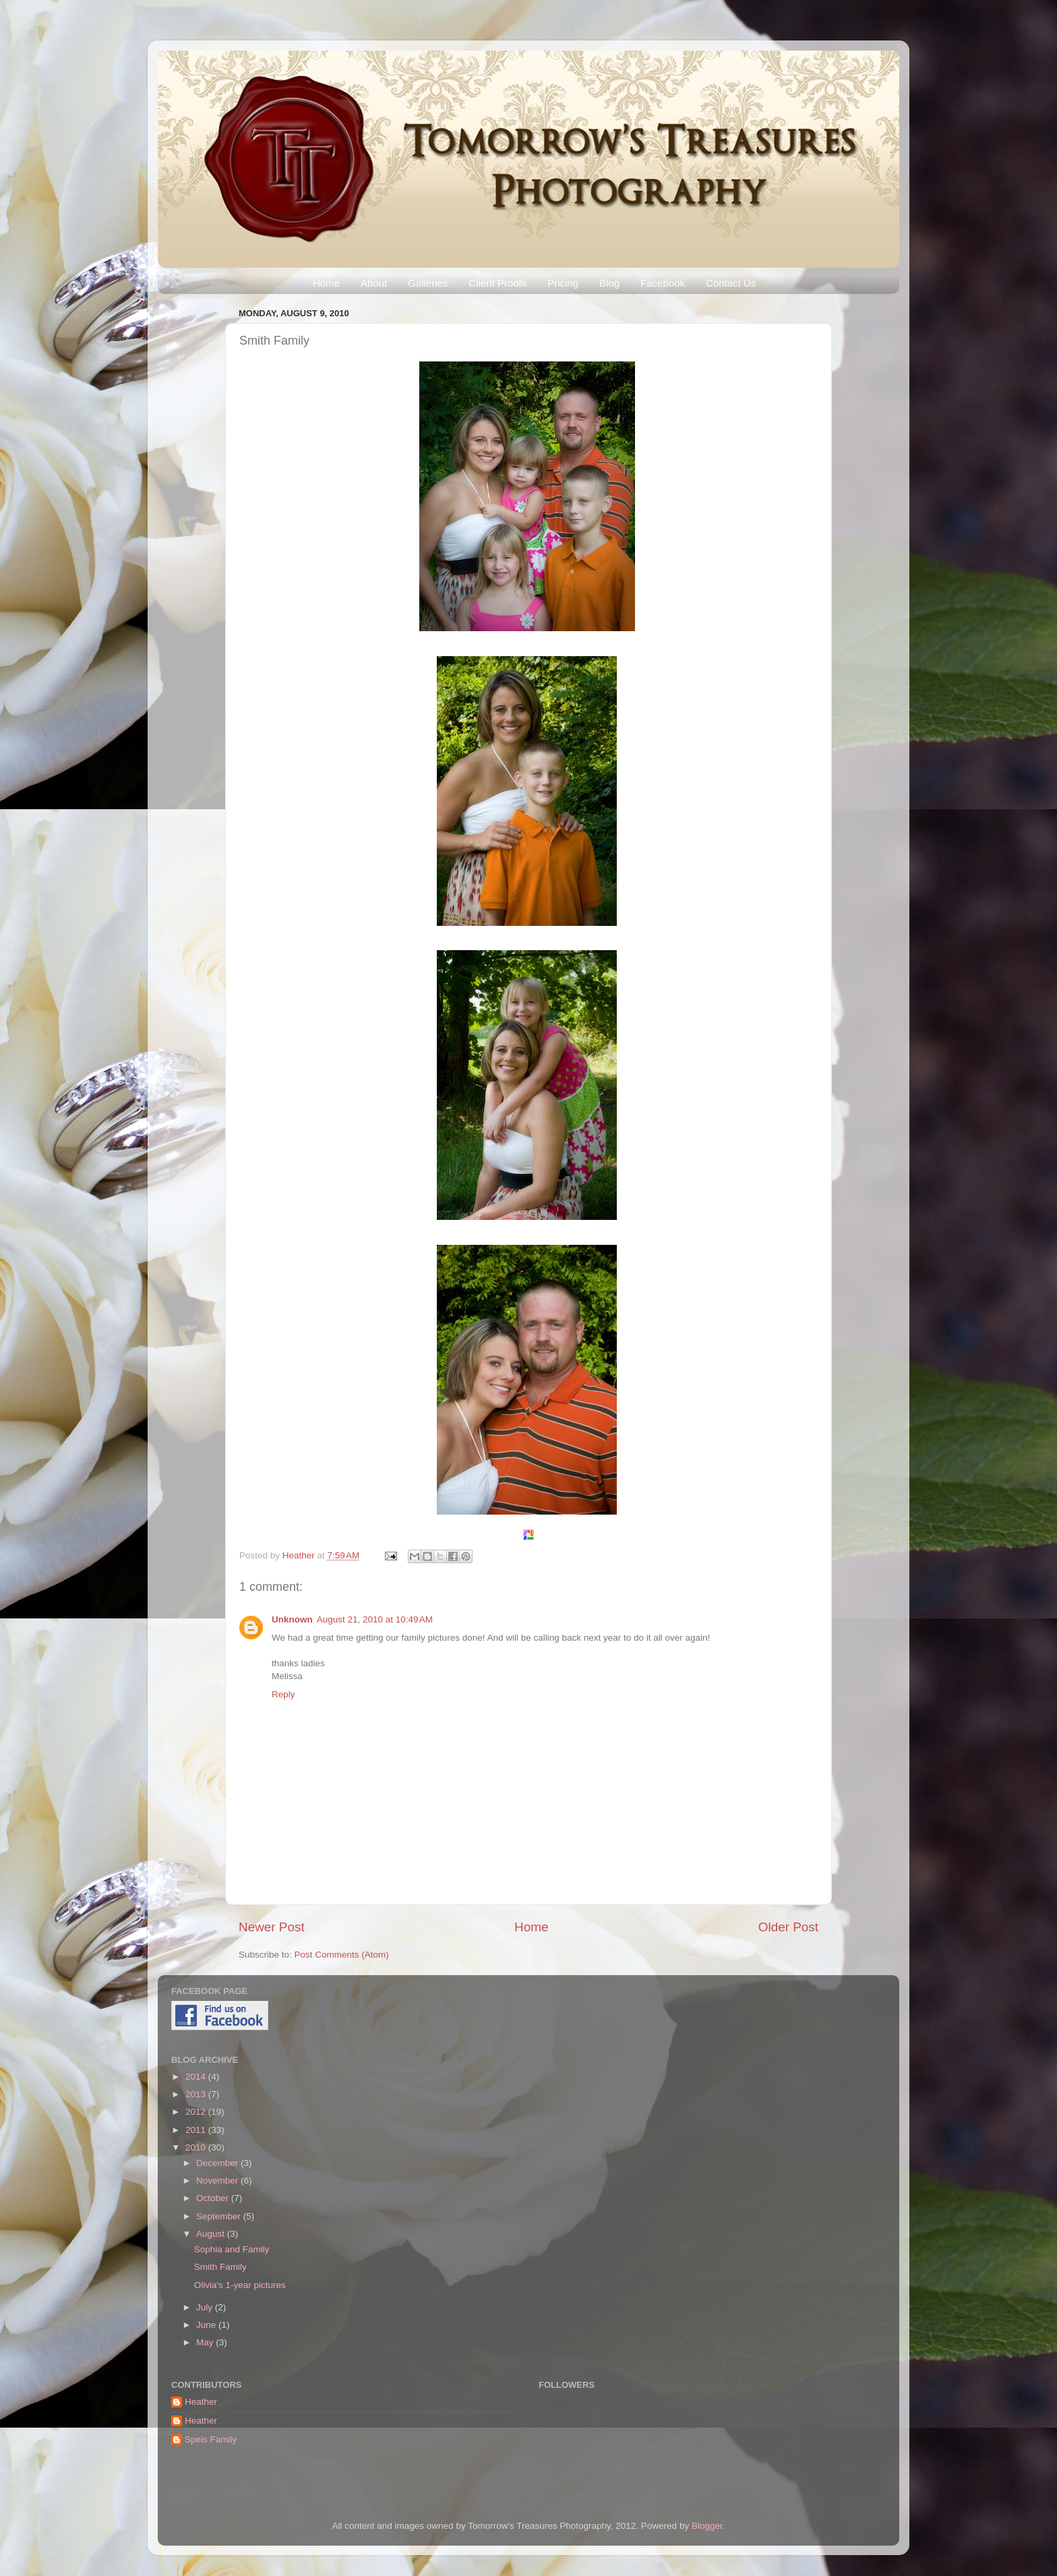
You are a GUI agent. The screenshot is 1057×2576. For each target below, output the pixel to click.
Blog (609, 283)
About (374, 283)
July (205, 2307)
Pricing (562, 283)
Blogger (707, 2526)
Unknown (292, 1619)
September (219, 2216)
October (213, 2198)
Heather (300, 1555)
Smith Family (220, 2267)
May (206, 2342)
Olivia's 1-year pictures (240, 2285)
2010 (196, 2147)
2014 (196, 2077)
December (218, 2163)
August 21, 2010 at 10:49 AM (375, 1619)
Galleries (428, 283)
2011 (196, 2130)
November (218, 2180)
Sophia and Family (232, 2249)
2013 (196, 2094)
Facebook (662, 283)
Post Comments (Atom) (342, 1955)
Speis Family (211, 2439)
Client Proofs (497, 283)
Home (326, 283)
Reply (283, 1694)
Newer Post (272, 1927)
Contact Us (731, 283)
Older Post (788, 1927)
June (207, 2325)
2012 (196, 2112)
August (211, 2234)
